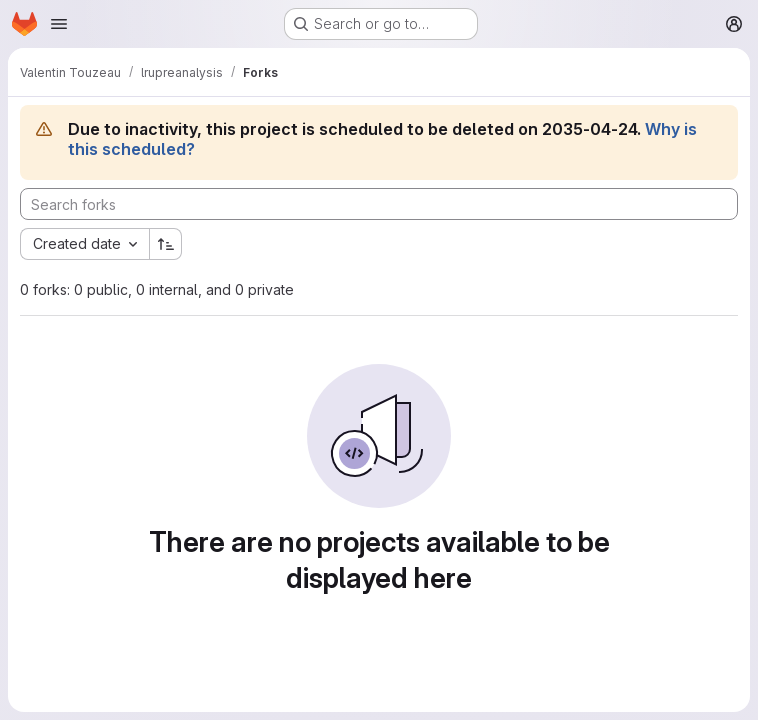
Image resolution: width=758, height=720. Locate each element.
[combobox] (84, 244)
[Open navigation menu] (59, 24)
